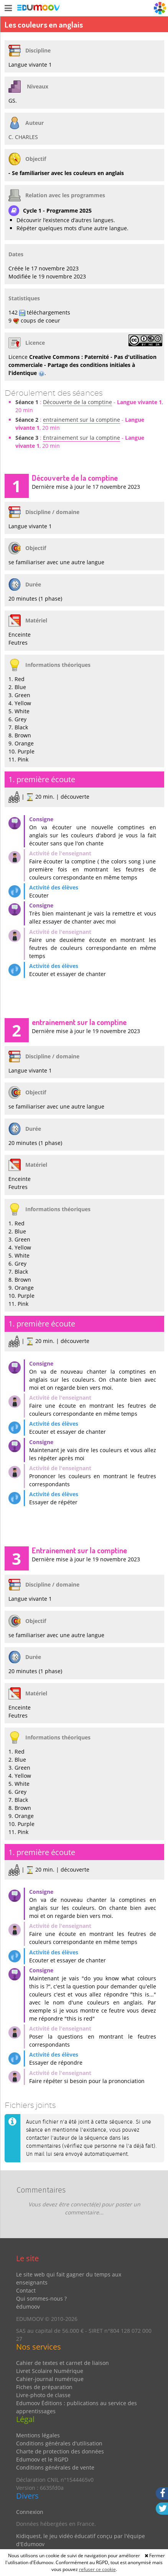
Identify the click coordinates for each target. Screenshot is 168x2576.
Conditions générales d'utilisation (59, 2443)
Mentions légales (38, 2435)
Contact (26, 2290)
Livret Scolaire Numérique (49, 2371)
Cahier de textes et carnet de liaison (62, 2362)
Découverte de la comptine (77, 402)
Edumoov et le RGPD (42, 2459)
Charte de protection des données (60, 2451)
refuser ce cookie (97, 2569)
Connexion (29, 2511)
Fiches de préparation (44, 2387)
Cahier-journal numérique (50, 2379)
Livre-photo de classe (43, 2395)
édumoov (28, 2306)
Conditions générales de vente (55, 2467)
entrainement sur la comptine (81, 419)
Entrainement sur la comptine (81, 437)
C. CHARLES (23, 137)
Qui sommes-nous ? (41, 2298)
